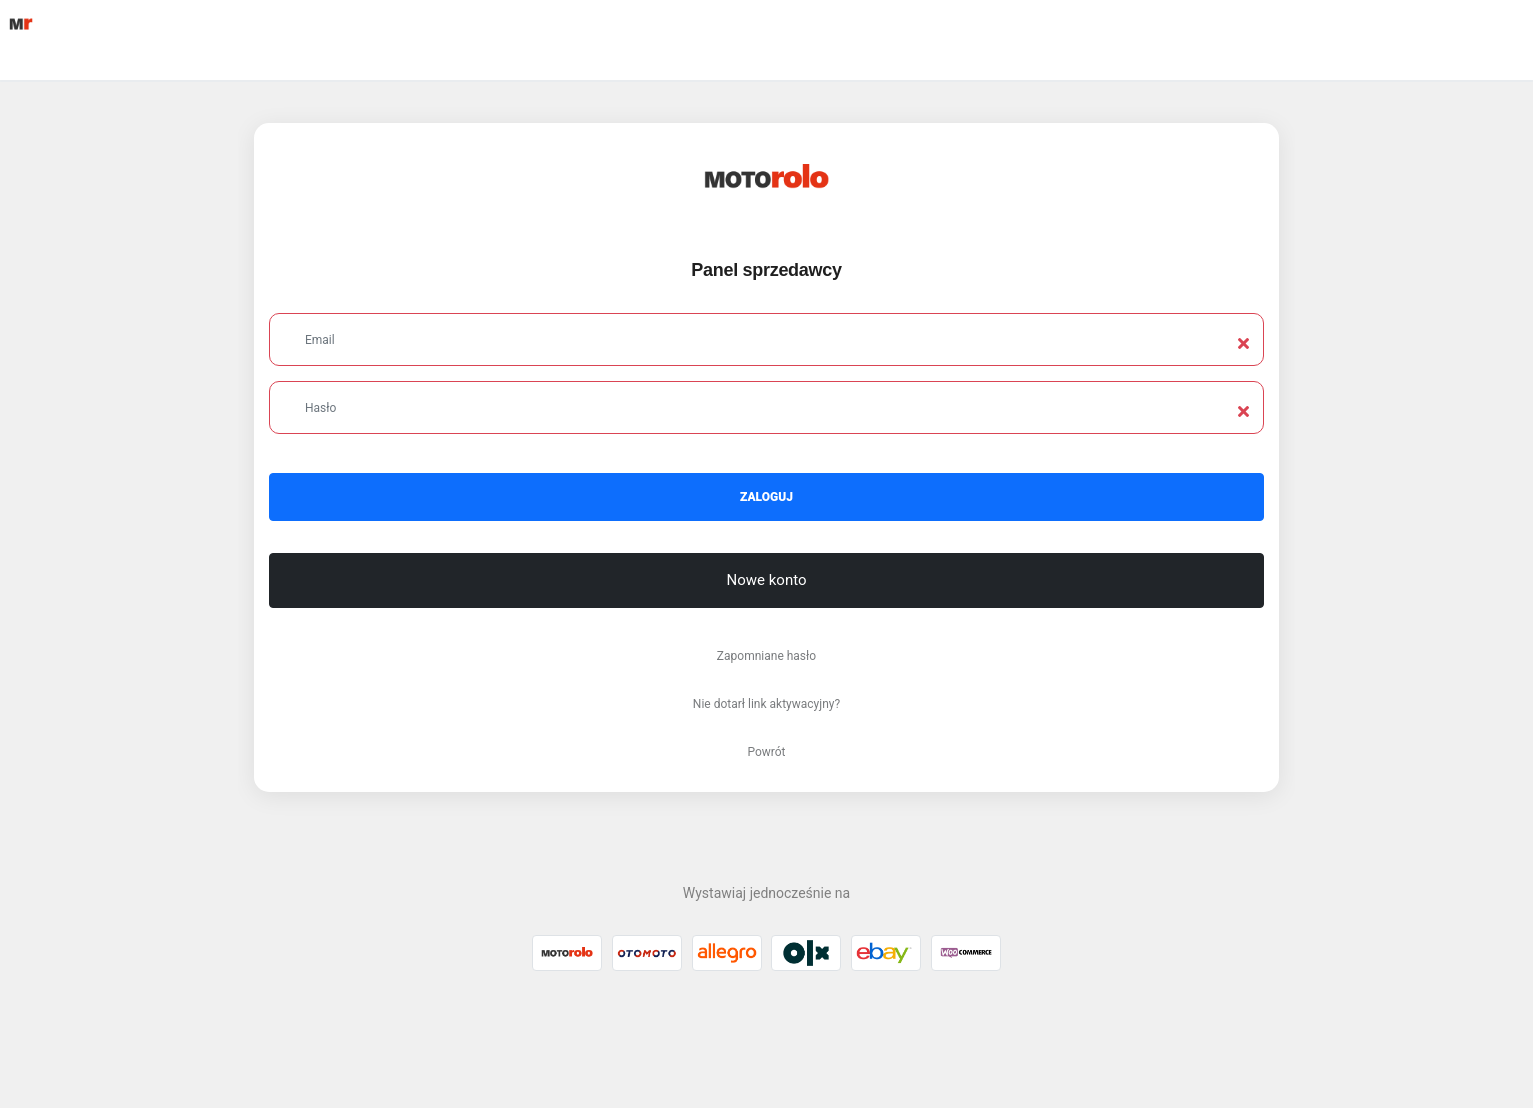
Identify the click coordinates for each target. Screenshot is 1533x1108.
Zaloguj (766, 497)
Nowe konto (767, 580)
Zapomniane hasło (766, 656)
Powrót (766, 752)
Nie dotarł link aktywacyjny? (766, 704)
